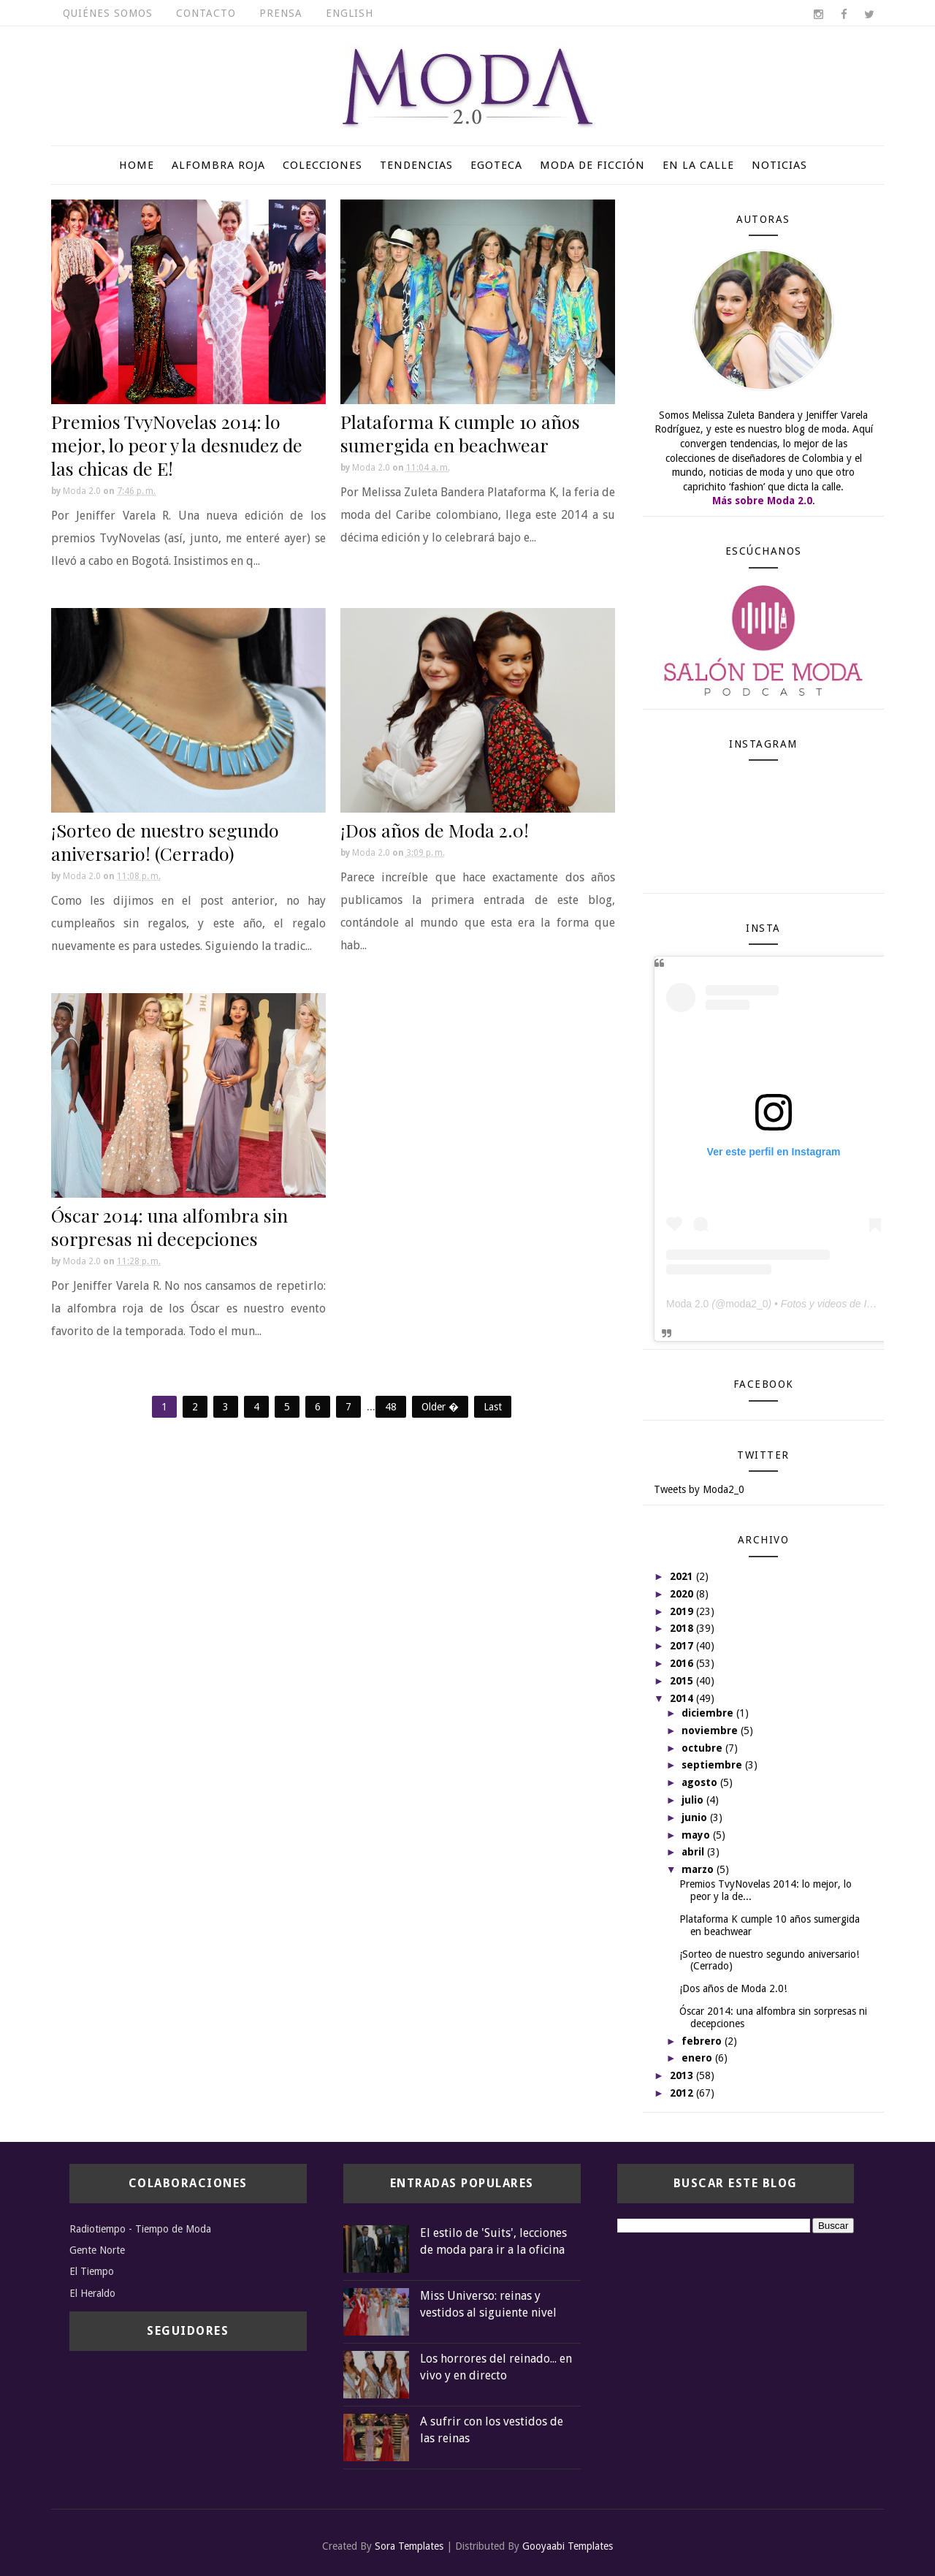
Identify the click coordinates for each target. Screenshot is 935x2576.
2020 (683, 1594)
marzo (699, 1869)
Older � (440, 1407)
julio (694, 1800)
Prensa (280, 13)
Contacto (206, 13)
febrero (703, 2041)
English (349, 13)
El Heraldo (92, 2293)
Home (136, 165)
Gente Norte (97, 2250)
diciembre (709, 1713)
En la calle (698, 165)
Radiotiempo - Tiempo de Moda (140, 2229)
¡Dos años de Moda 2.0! (434, 830)
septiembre (713, 1765)
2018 (683, 1628)
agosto (701, 1782)
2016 (683, 1663)
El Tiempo (91, 2271)
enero (698, 2058)
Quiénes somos (108, 13)
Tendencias (416, 165)
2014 (683, 1698)
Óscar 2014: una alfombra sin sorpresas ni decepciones (169, 1226)
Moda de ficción (592, 165)
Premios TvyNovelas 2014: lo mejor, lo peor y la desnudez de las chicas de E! (176, 444)
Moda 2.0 (687, 1304)
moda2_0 (746, 1304)
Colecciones (322, 165)
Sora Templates (409, 2546)
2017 (683, 1646)
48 (391, 1407)
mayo (697, 1835)
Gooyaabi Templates (567, 2546)
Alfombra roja (218, 165)
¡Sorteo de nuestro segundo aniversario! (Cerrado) (165, 841)
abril (694, 1852)
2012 (683, 2093)
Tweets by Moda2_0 (699, 1489)
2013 (683, 2075)
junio (696, 1817)
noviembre (711, 1730)
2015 (683, 1681)
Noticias (779, 165)
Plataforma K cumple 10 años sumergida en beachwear (460, 433)
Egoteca (496, 165)
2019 (683, 1611)
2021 (683, 1576)
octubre (703, 1748)
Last (493, 1407)
